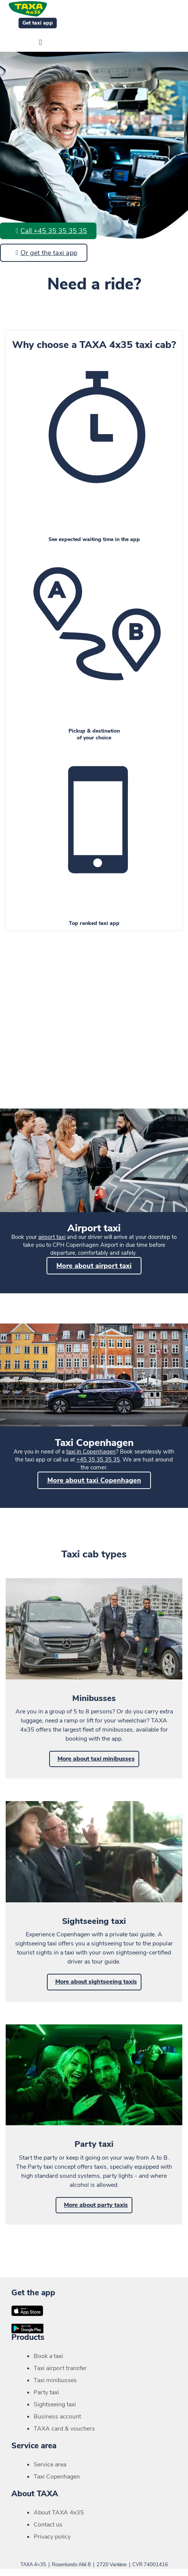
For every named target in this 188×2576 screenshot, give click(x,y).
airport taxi (51, 1237)
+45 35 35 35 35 (98, 1459)
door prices (146, 1021)
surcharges (116, 1029)
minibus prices (112, 1021)
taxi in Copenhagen (91, 1451)
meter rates (77, 1021)
